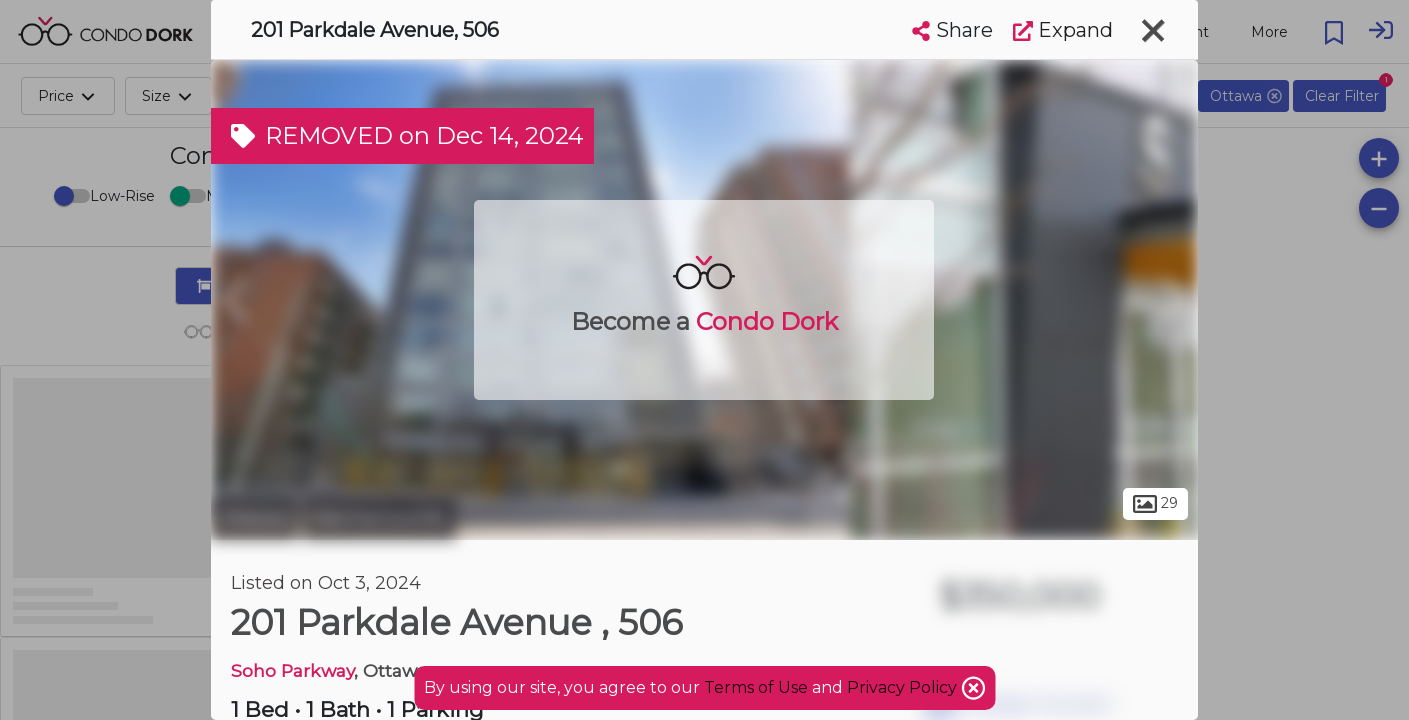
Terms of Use (756, 687)
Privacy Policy (904, 687)
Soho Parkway (292, 670)
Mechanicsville (379, 518)
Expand (1063, 30)
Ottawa (254, 518)
